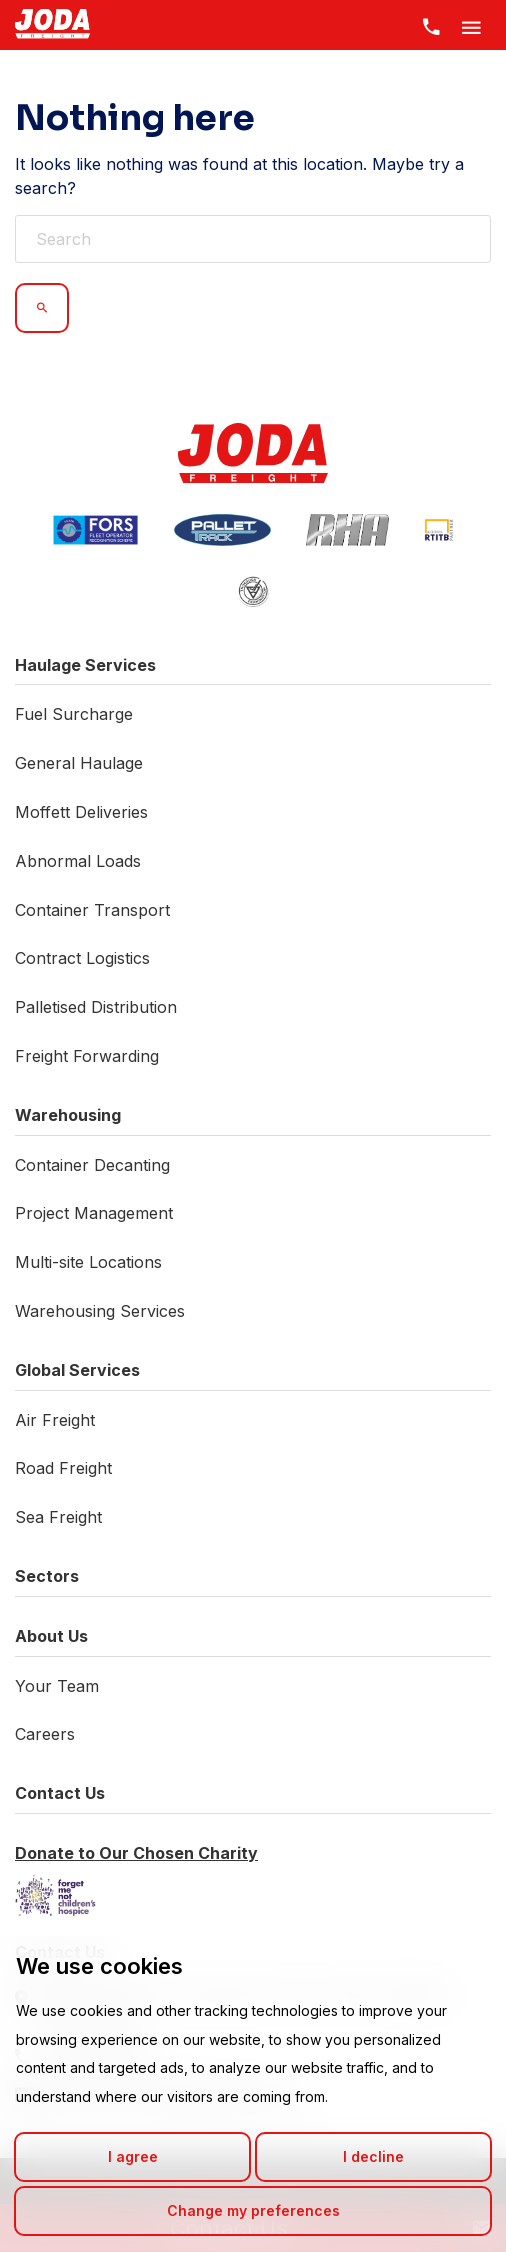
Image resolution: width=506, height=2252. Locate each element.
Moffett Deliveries (81, 812)
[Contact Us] (431, 25)
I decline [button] (373, 2156)
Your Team (57, 1686)
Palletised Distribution (96, 1007)
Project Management (94, 1213)
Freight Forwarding (87, 1056)
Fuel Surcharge (74, 714)
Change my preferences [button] (253, 2210)
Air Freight (55, 1420)
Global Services (77, 1370)
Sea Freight (58, 1517)
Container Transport (92, 910)
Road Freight (63, 1468)
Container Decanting (92, 1165)
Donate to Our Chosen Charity (136, 1853)
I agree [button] (133, 2156)
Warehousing (68, 1115)
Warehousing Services (100, 1311)
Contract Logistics (82, 958)
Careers (45, 1734)
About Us (51, 1636)
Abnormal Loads (78, 861)
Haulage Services (85, 665)
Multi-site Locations (88, 1262)
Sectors (47, 1576)
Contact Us (60, 1793)
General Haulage (79, 763)
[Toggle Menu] (471, 25)
